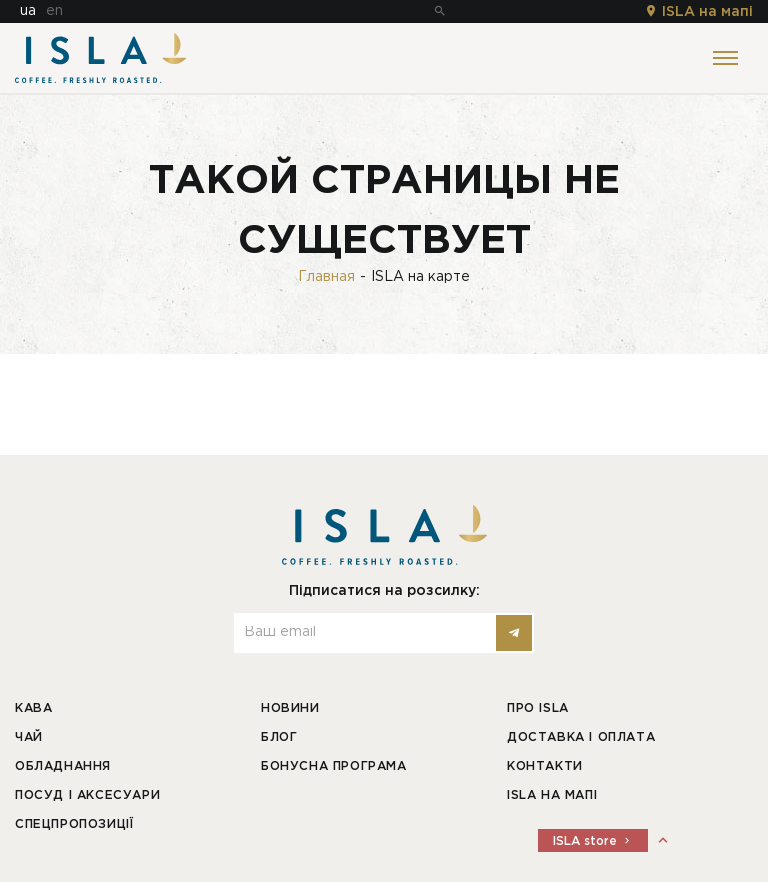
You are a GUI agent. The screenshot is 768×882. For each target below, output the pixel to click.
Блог (279, 737)
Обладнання (63, 766)
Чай (29, 737)
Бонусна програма (334, 766)
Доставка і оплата (581, 737)
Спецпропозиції (74, 824)
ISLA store (593, 841)
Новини (290, 708)
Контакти (545, 766)
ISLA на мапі (698, 12)
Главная (326, 277)
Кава (33, 708)
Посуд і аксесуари (87, 795)
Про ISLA (538, 708)
